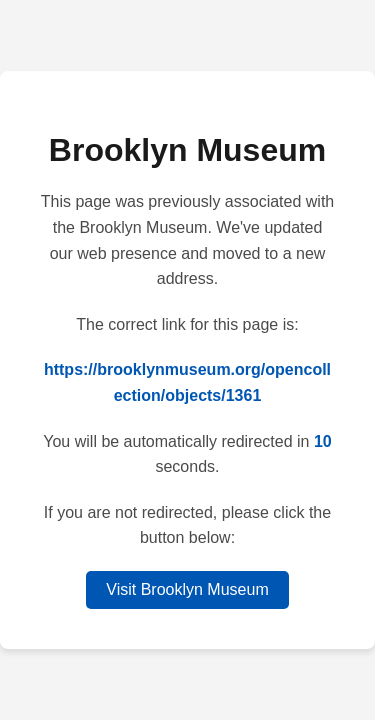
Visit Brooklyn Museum (187, 589)
